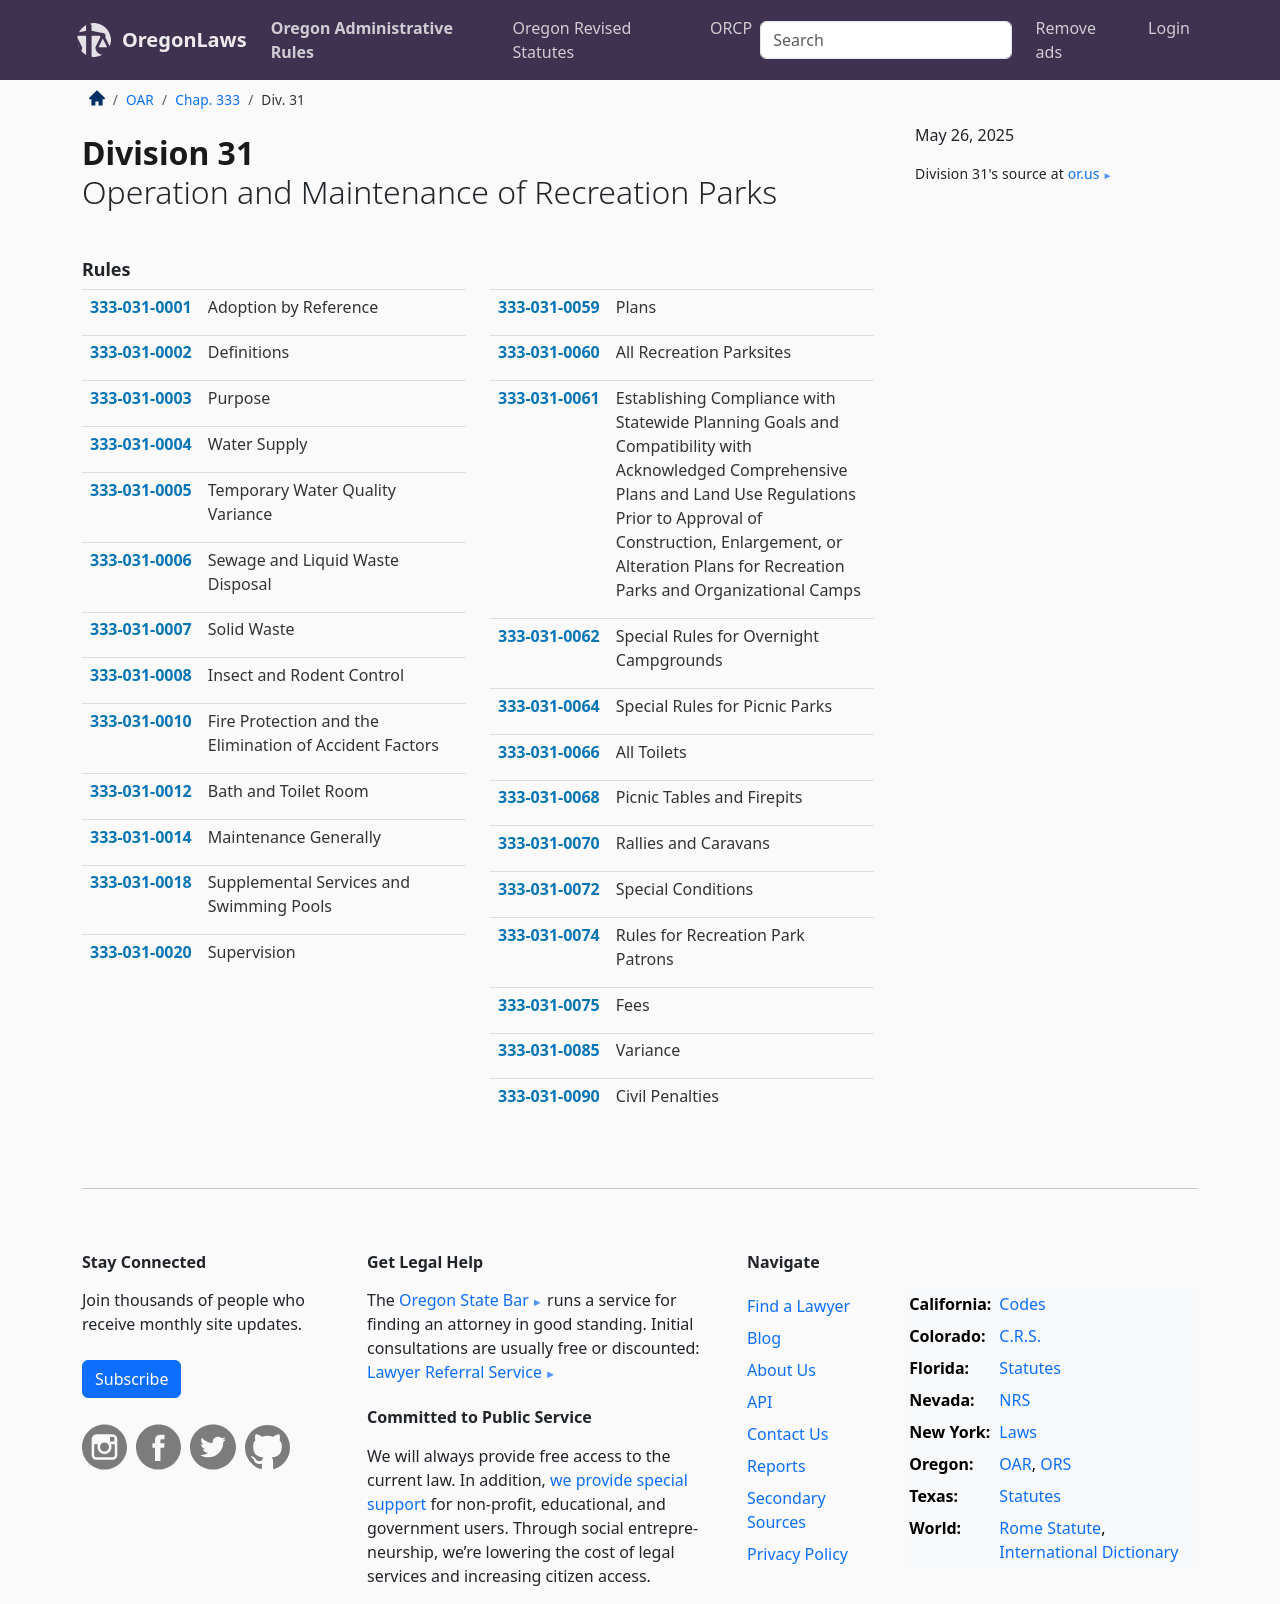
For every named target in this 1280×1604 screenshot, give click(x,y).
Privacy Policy (797, 1554)
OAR (140, 99)
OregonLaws (184, 39)
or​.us (1084, 173)
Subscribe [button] (131, 1379)
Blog (764, 1338)
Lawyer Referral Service (454, 1372)
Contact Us (787, 1434)
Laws (1018, 1432)
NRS (1014, 1400)
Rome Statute (1050, 1528)
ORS (1055, 1464)
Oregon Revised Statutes (572, 40)
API (759, 1402)
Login (1169, 28)
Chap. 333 (207, 99)
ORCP (731, 28)
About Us (781, 1370)
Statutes (1030, 1368)
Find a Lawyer (798, 1306)
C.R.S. (1020, 1336)
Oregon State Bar (464, 1300)
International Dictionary (1088, 1552)
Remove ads (1066, 40)
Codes (1022, 1304)
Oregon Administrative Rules (362, 40)
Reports (776, 1466)
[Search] (885, 40)
